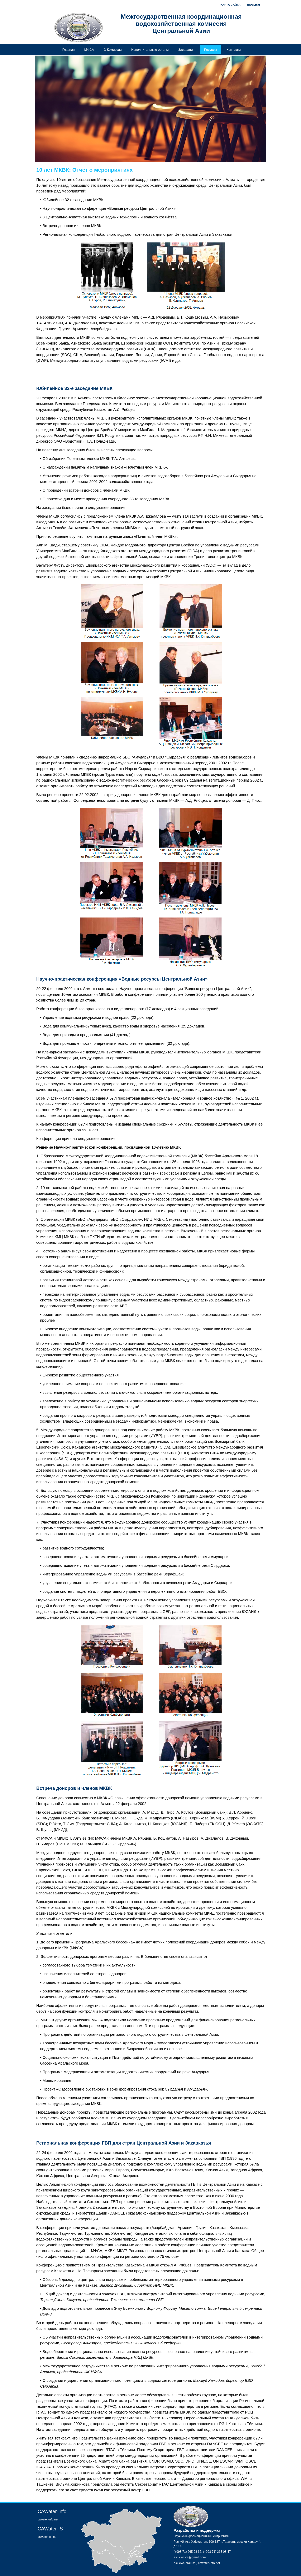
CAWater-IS (50, 2532)
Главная (68, 50)
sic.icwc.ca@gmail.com (190, 2557)
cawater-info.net (209, 2563)
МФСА (89, 50)
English (253, 4)
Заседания (186, 50)
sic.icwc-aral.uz (184, 2563)
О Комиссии (112, 50)
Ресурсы (210, 50)
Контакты (234, 50)
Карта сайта (231, 4)
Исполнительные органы (150, 50)
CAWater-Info (52, 2515)
